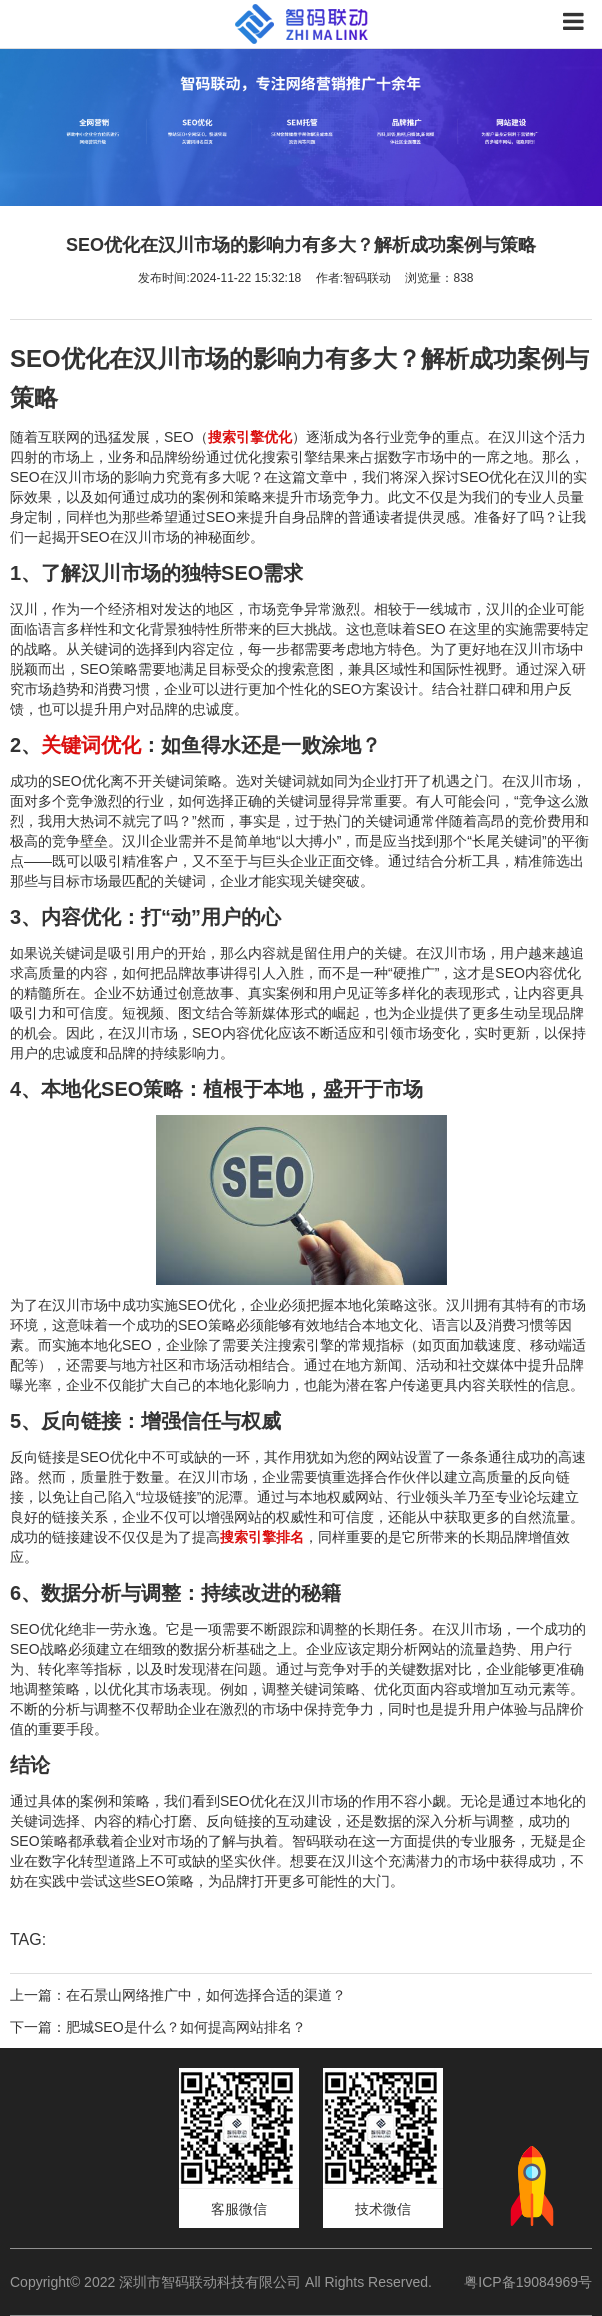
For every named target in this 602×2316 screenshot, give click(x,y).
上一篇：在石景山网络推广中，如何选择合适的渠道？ (178, 1995)
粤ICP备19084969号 (528, 2282)
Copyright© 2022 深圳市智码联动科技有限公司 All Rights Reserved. (228, 2282)
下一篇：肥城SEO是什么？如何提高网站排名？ (158, 2027)
